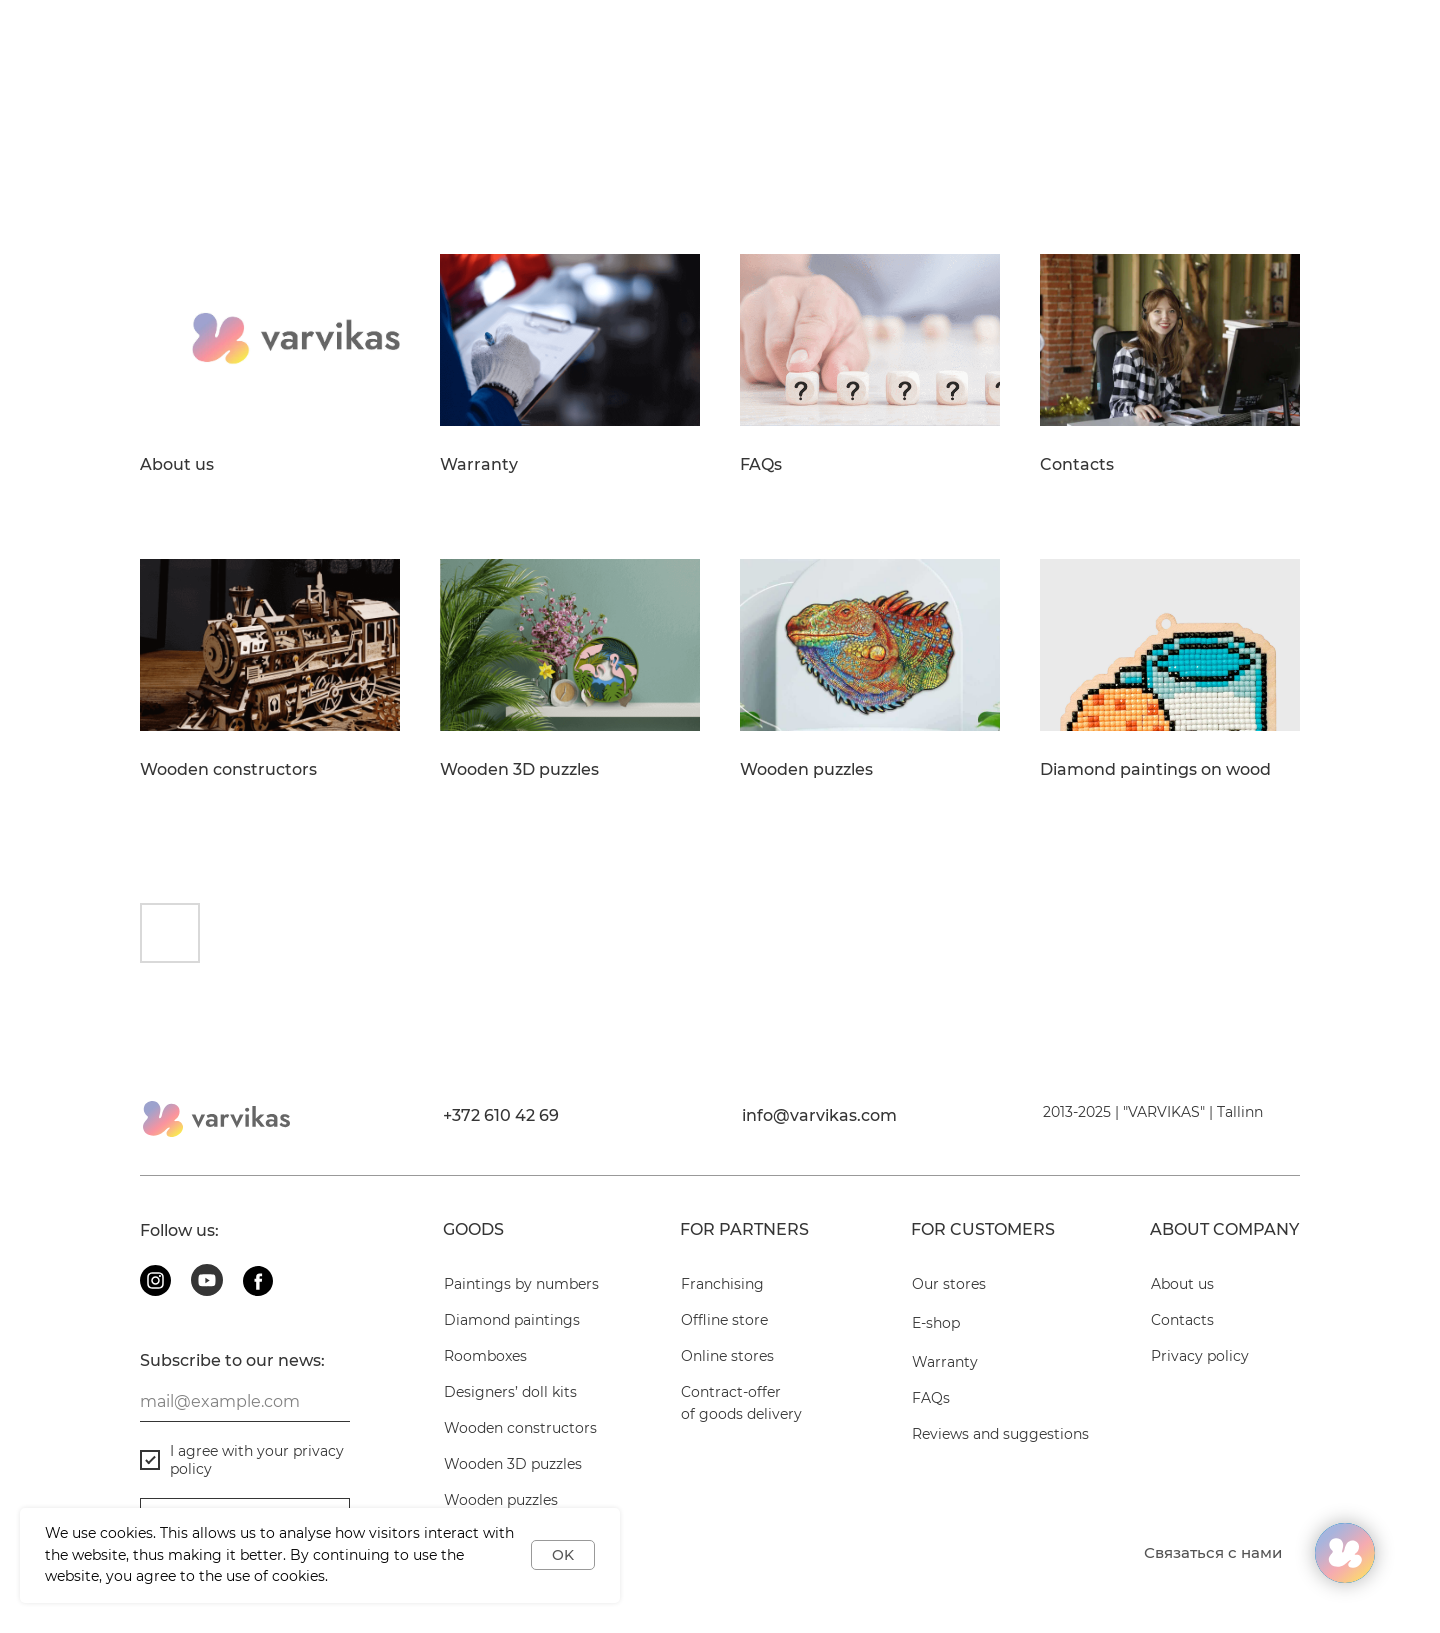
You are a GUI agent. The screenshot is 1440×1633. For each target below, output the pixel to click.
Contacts (1077, 465)
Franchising (722, 1284)
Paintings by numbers (521, 1284)
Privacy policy (1200, 1356)
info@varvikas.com (819, 1115)
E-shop (936, 1323)
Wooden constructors (228, 770)
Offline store (724, 1320)
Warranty (479, 465)
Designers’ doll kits (510, 1392)
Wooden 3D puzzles (519, 770)
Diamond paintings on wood (1155, 770)
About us (177, 465)
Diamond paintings (512, 1320)
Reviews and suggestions (1000, 1434)
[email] (245, 1402)
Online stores (727, 1356)
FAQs (761, 465)
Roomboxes (485, 1356)
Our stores (949, 1284)
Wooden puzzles (806, 770)
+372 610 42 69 (501, 1115)
